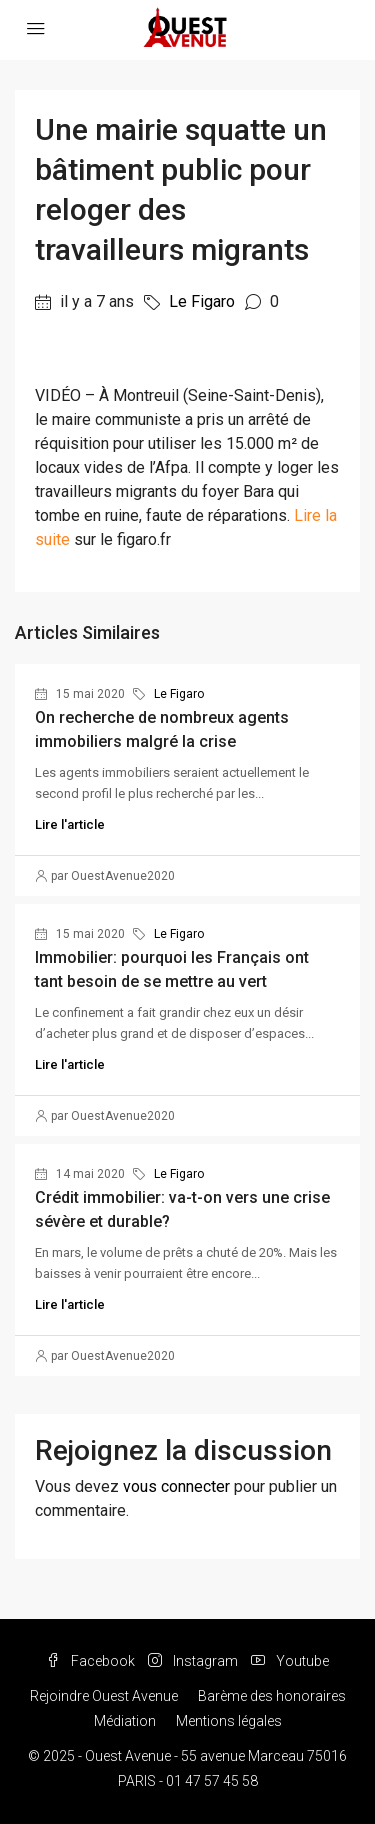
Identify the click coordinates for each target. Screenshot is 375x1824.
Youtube (290, 1661)
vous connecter (176, 1486)
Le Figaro (202, 301)
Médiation (125, 1721)
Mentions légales (229, 1721)
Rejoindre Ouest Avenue (104, 1696)
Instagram (193, 1661)
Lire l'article (70, 824)
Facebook (90, 1661)
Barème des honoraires (272, 1696)
